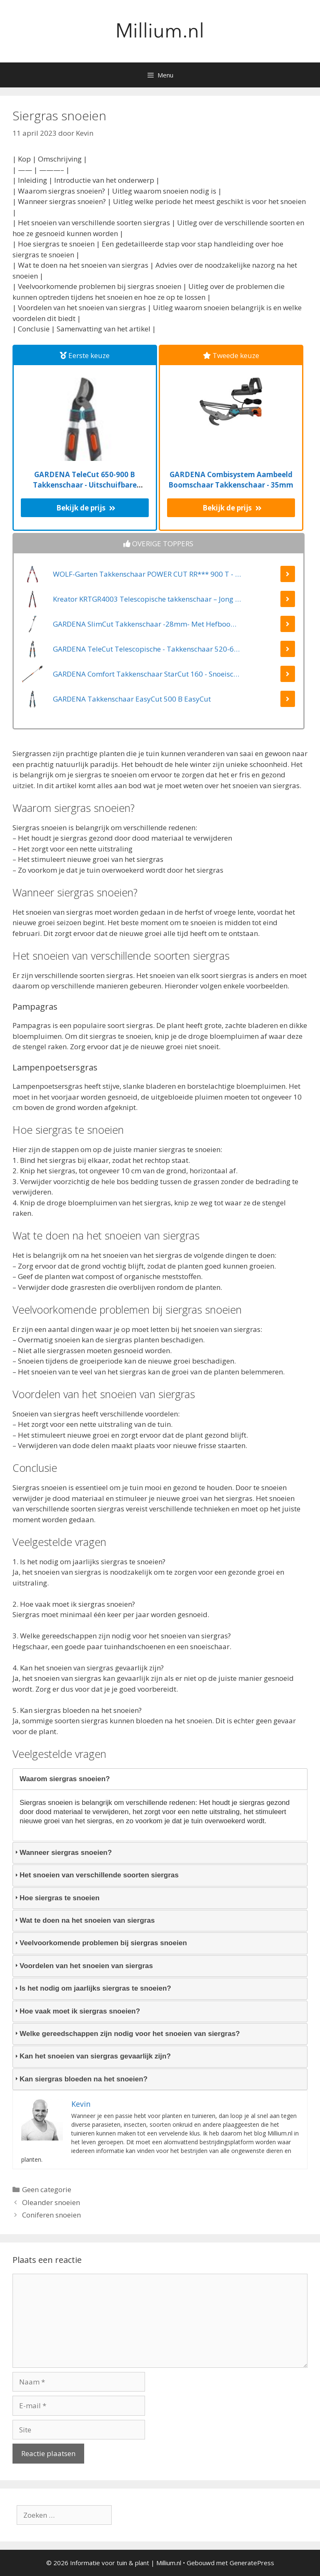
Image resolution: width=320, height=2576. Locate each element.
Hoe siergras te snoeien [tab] (56, 1898)
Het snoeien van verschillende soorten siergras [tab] (96, 1875)
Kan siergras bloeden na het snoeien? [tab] (80, 2079)
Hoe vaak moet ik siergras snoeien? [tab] (76, 2011)
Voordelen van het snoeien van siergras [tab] (83, 1966)
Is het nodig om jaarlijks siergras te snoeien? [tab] (92, 1988)
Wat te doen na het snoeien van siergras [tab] (84, 1920)
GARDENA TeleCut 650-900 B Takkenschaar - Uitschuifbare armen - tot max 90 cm (85, 485)
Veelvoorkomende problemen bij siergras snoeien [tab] (100, 1943)
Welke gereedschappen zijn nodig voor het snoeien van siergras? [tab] (126, 2034)
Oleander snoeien (51, 2202)
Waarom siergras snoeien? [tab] (61, 1779)
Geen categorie (46, 2189)
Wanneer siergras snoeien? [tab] (62, 1853)
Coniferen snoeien (51, 2215)
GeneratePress (252, 2563)
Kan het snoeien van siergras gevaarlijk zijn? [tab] (92, 2056)
